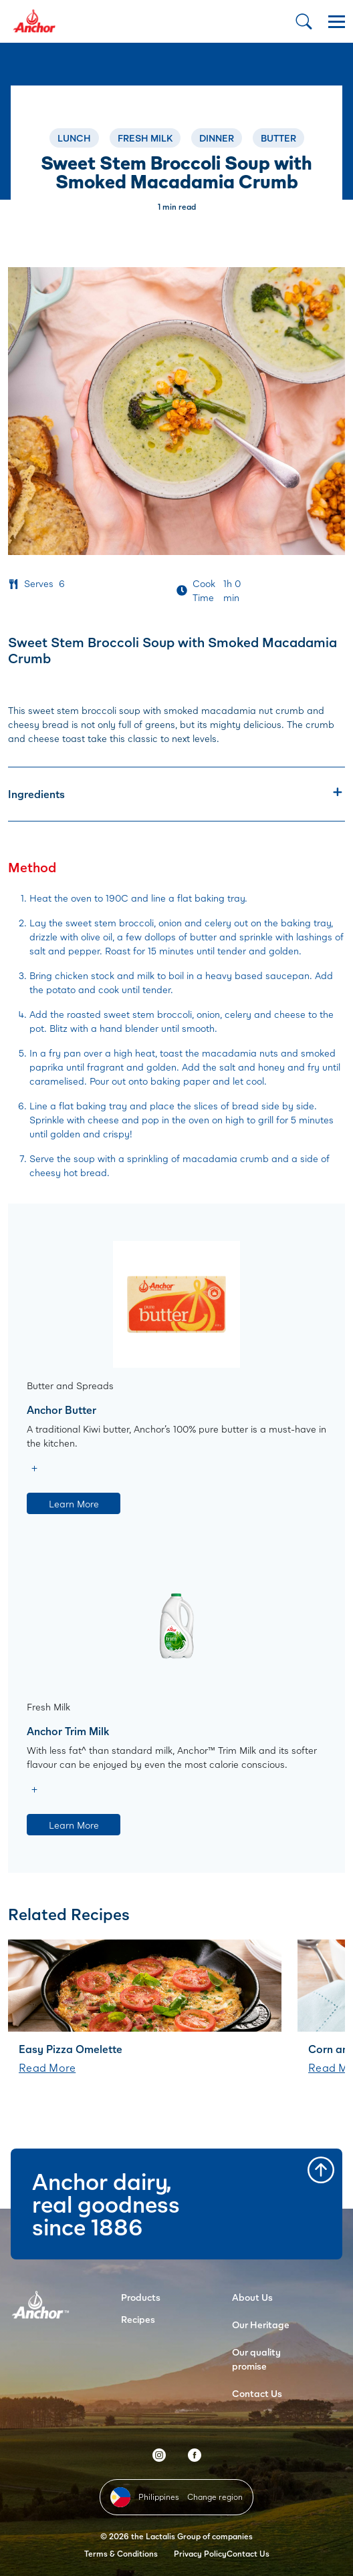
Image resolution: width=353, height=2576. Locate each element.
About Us (252, 2297)
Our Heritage (260, 2324)
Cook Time (204, 590)
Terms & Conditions (121, 2554)
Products (140, 2297)
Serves (38, 583)
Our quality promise (256, 2359)
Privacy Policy (200, 2554)
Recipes (138, 2319)
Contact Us (257, 2393)
